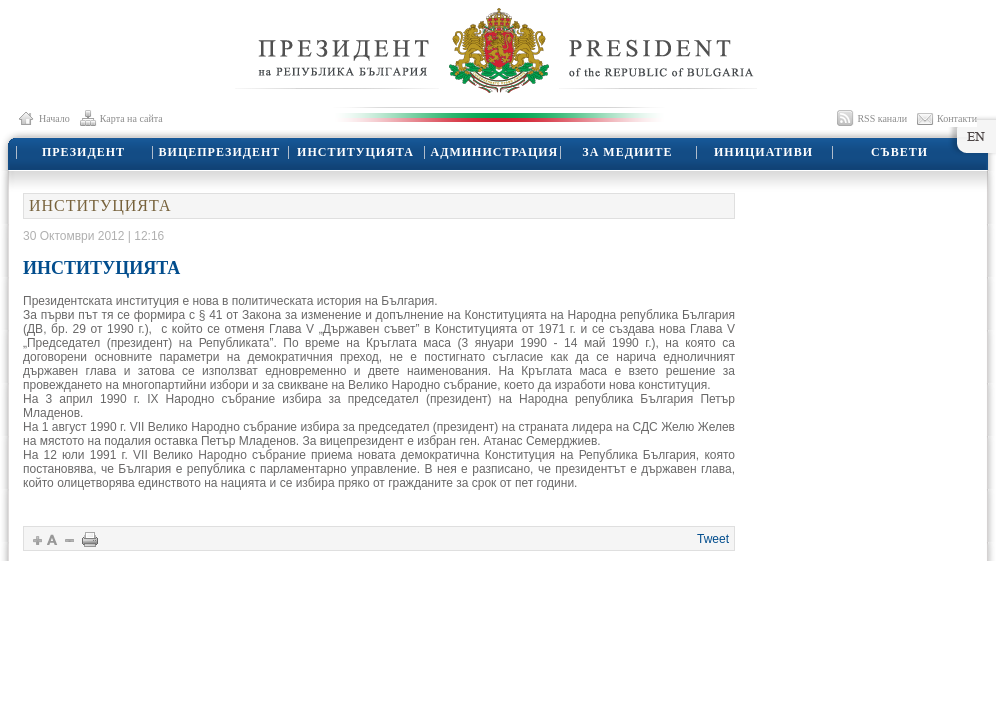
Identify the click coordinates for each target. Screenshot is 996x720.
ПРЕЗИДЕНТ (83, 152)
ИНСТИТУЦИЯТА (355, 152)
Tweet (713, 539)
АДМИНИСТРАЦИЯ (495, 152)
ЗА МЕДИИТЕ (627, 152)
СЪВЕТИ (899, 152)
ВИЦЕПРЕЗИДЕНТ (220, 152)
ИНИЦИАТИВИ (763, 152)
